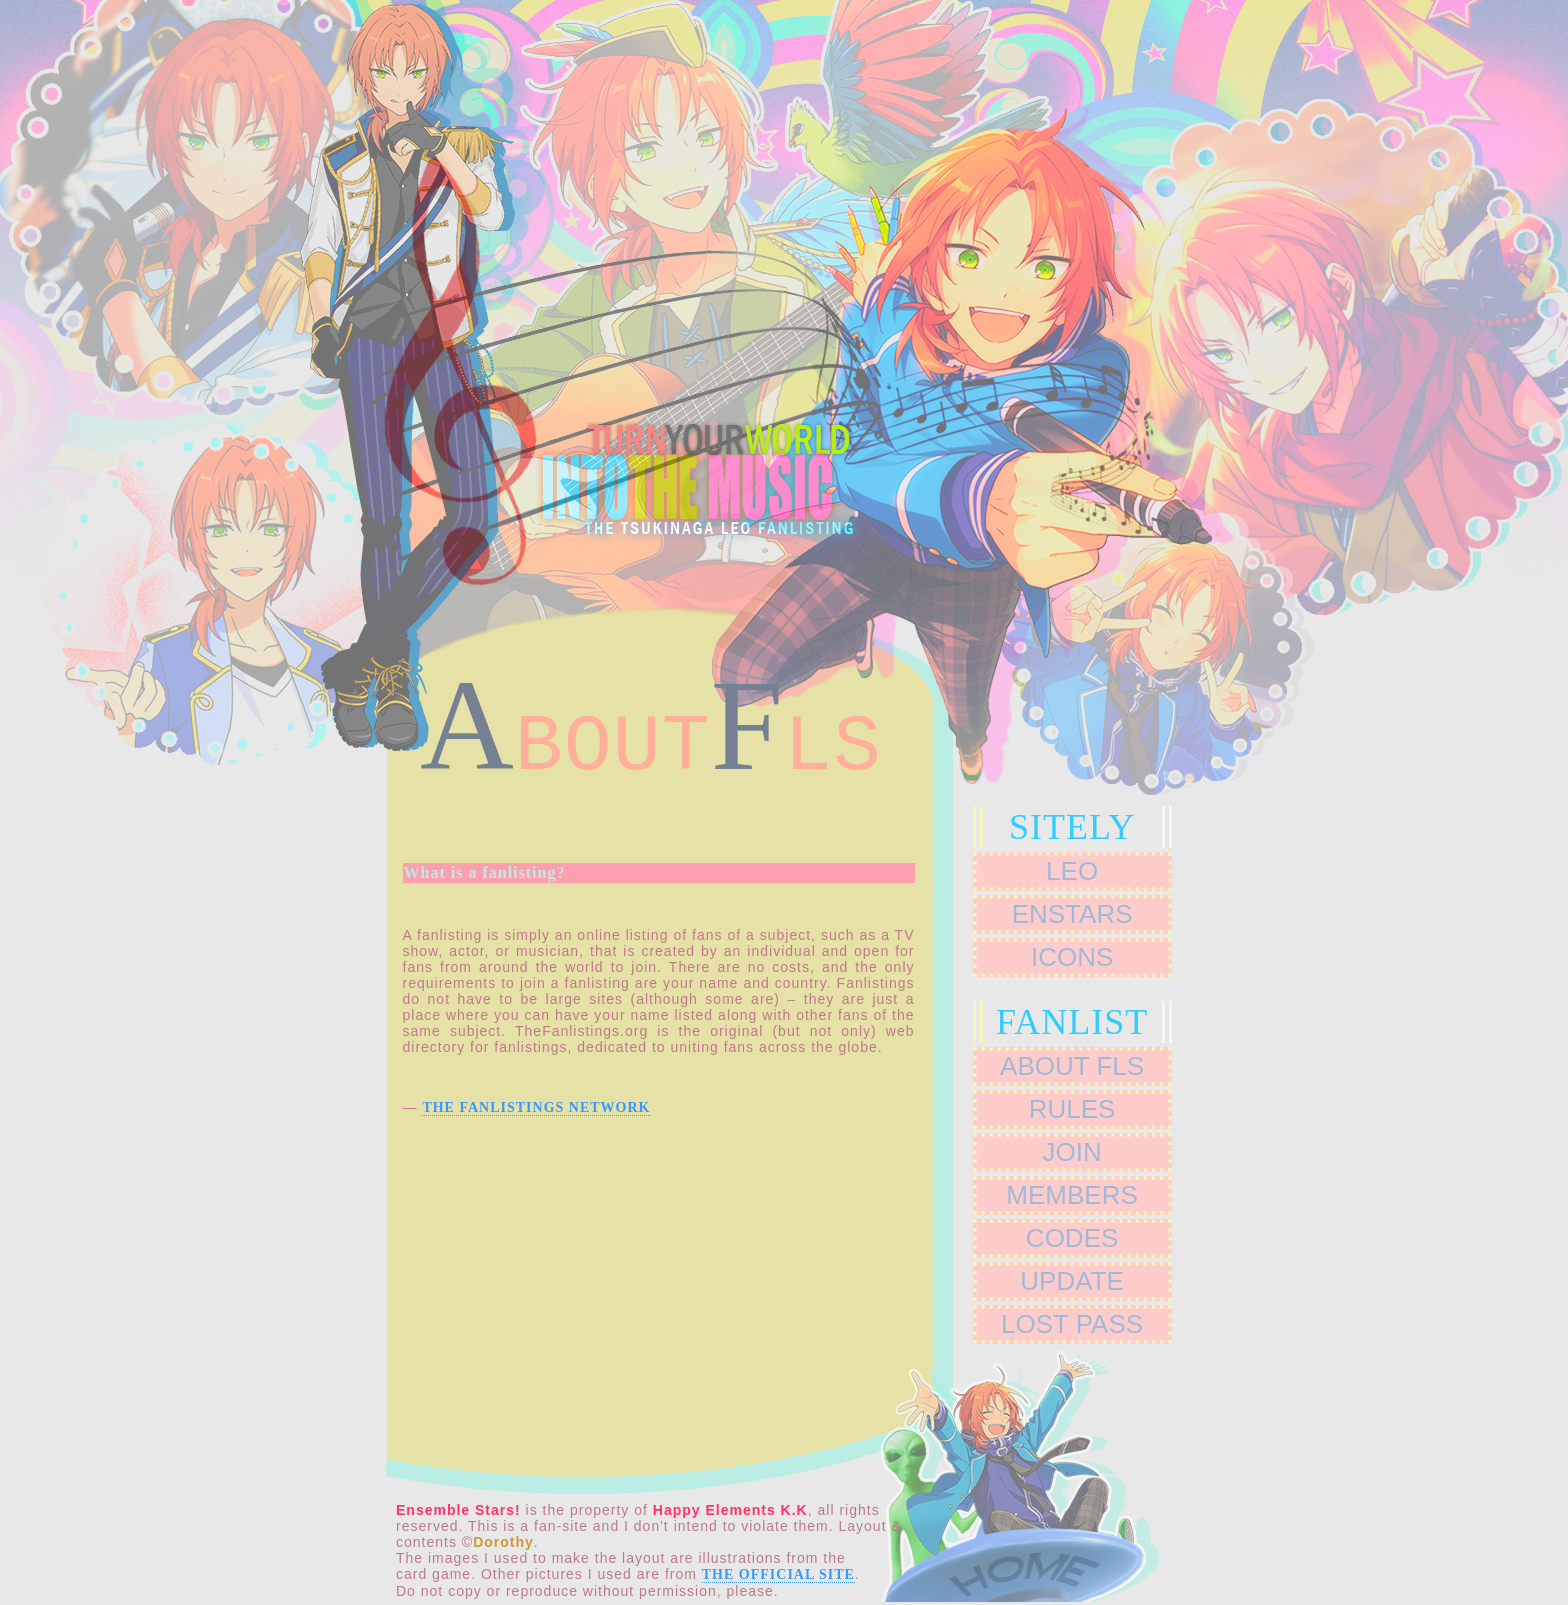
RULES (1072, 1109)
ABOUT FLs (1072, 1066)
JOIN (1071, 1152)
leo (1072, 871)
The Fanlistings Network (536, 1107)
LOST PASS (1072, 1324)
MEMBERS (1071, 1195)
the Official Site (778, 1574)
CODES (1072, 1238)
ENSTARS (1072, 914)
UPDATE (1072, 1281)
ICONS (1072, 957)
